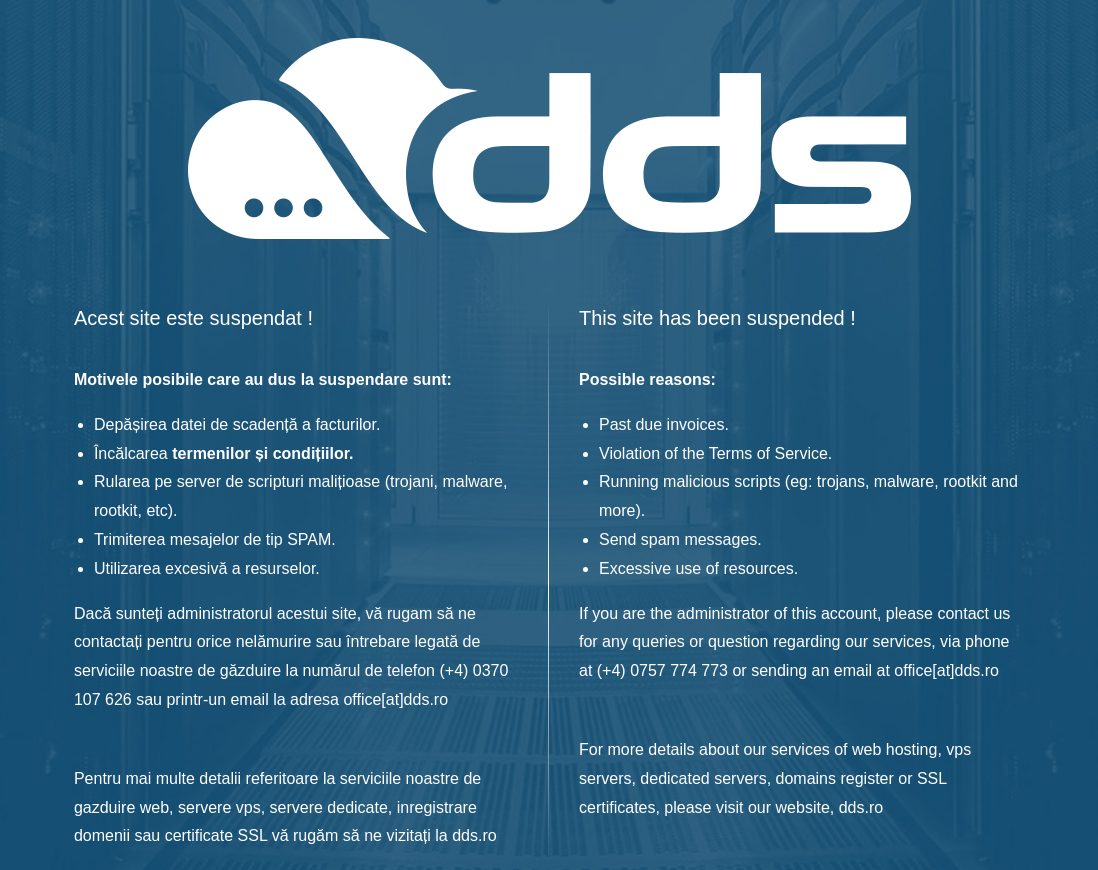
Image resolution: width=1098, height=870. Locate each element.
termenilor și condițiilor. (262, 453)
